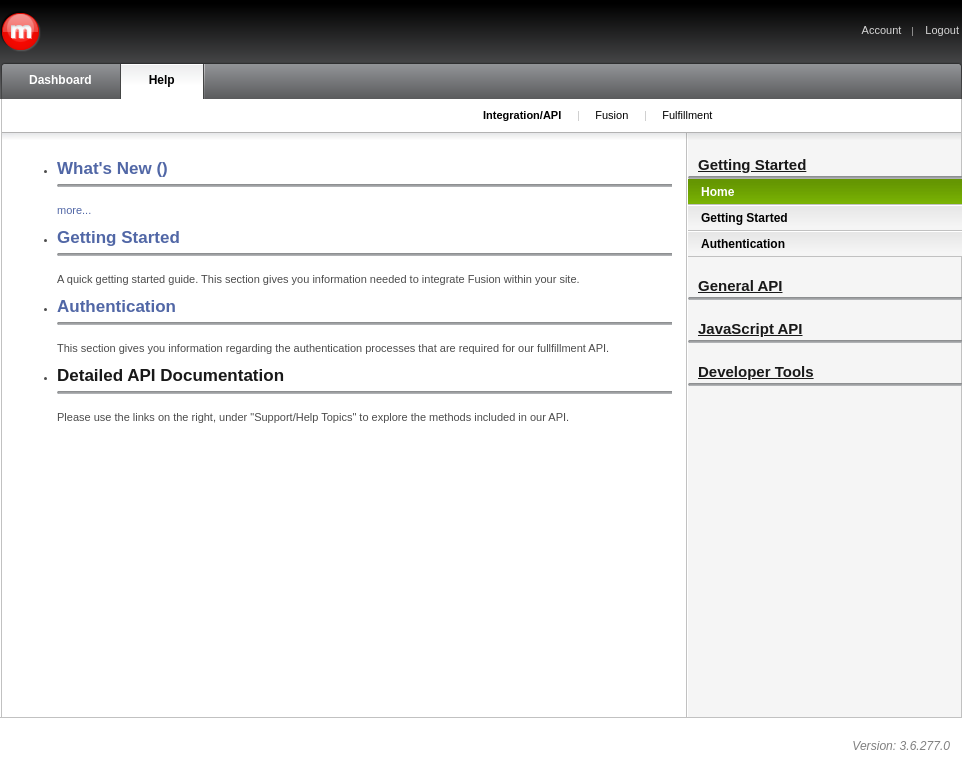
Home (717, 192)
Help (162, 80)
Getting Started (118, 237)
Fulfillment (687, 115)
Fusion (611, 115)
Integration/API (522, 115)
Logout (942, 30)
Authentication (116, 306)
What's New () (112, 168)
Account (882, 30)
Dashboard (60, 80)
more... (74, 210)
